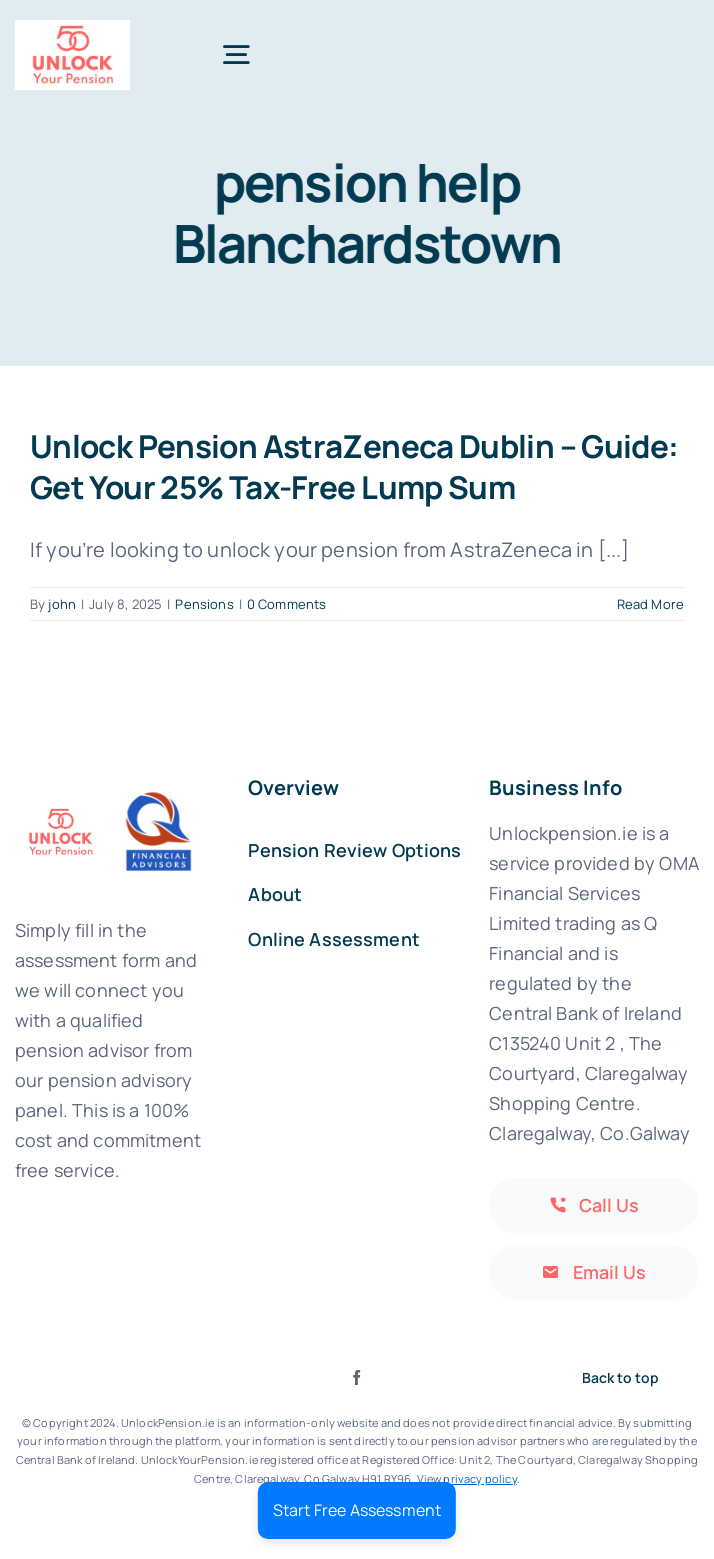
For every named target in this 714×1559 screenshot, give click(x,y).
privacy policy (479, 1478)
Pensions (204, 604)
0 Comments (287, 604)
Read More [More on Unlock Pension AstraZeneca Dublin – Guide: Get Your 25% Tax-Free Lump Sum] (650, 604)
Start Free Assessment (357, 1510)
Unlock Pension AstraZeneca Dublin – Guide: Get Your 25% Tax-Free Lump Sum (354, 466)
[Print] (72, 29)
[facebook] (356, 1377)
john (62, 604)
